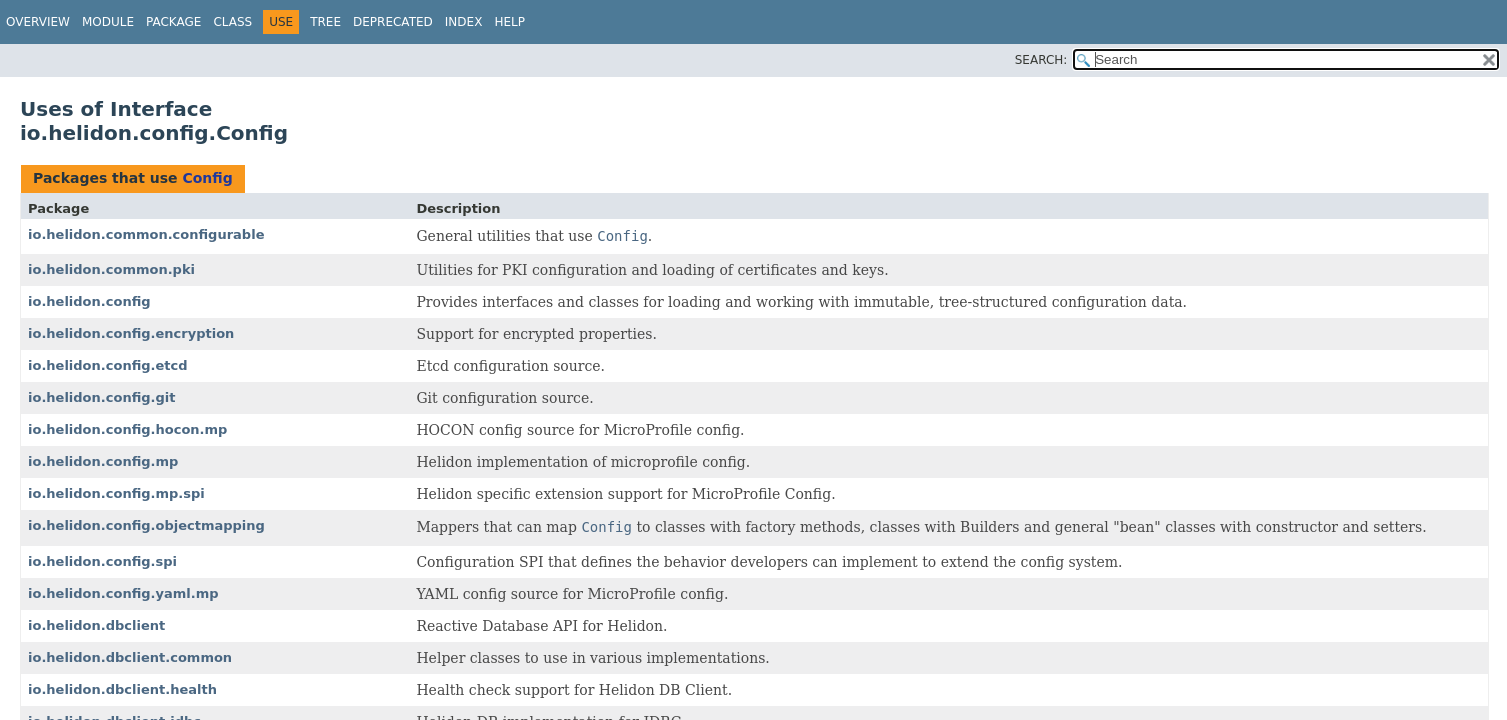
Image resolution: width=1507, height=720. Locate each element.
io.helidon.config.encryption (131, 333)
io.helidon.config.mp (103, 461)
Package (173, 22)
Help (509, 22)
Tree (325, 22)
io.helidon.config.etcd (108, 365)
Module (108, 22)
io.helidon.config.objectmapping (146, 525)
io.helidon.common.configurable (146, 234)
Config (207, 178)
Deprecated (393, 22)
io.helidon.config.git (102, 397)
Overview (38, 22)
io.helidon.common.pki (111, 269)
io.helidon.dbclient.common (130, 657)
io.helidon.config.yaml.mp (123, 593)
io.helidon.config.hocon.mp (127, 429)
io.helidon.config (89, 301)
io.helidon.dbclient (96, 625)
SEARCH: (1041, 60)
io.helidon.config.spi (102, 561)
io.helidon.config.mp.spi (116, 493)
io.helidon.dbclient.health (122, 689)
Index (464, 22)
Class (232, 22)
